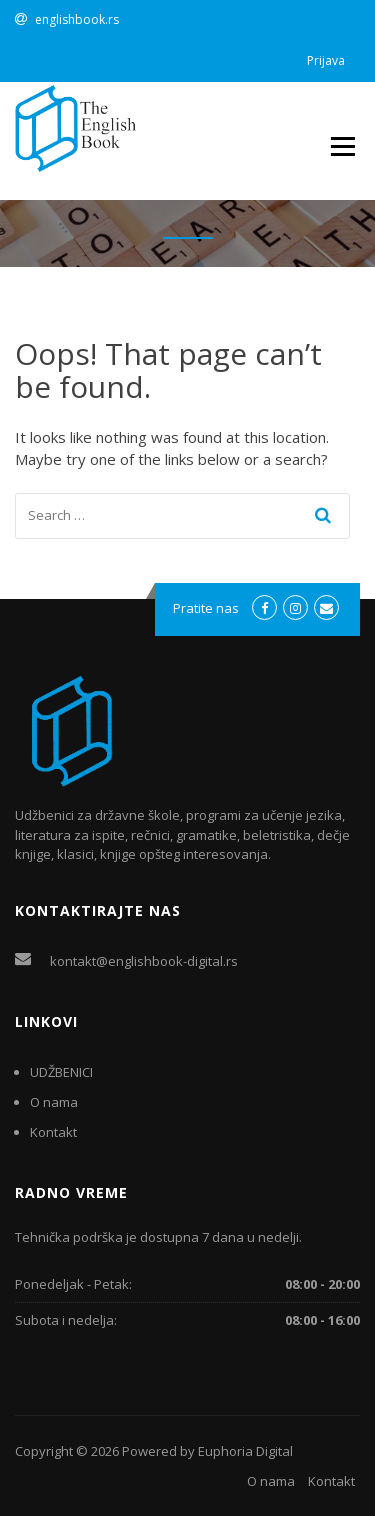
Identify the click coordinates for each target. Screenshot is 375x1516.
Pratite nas (206, 608)
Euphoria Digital (245, 1451)
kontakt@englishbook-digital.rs (144, 961)
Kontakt (53, 1132)
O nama (54, 1102)
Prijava (326, 60)
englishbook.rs (77, 19)
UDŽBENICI (61, 1072)
